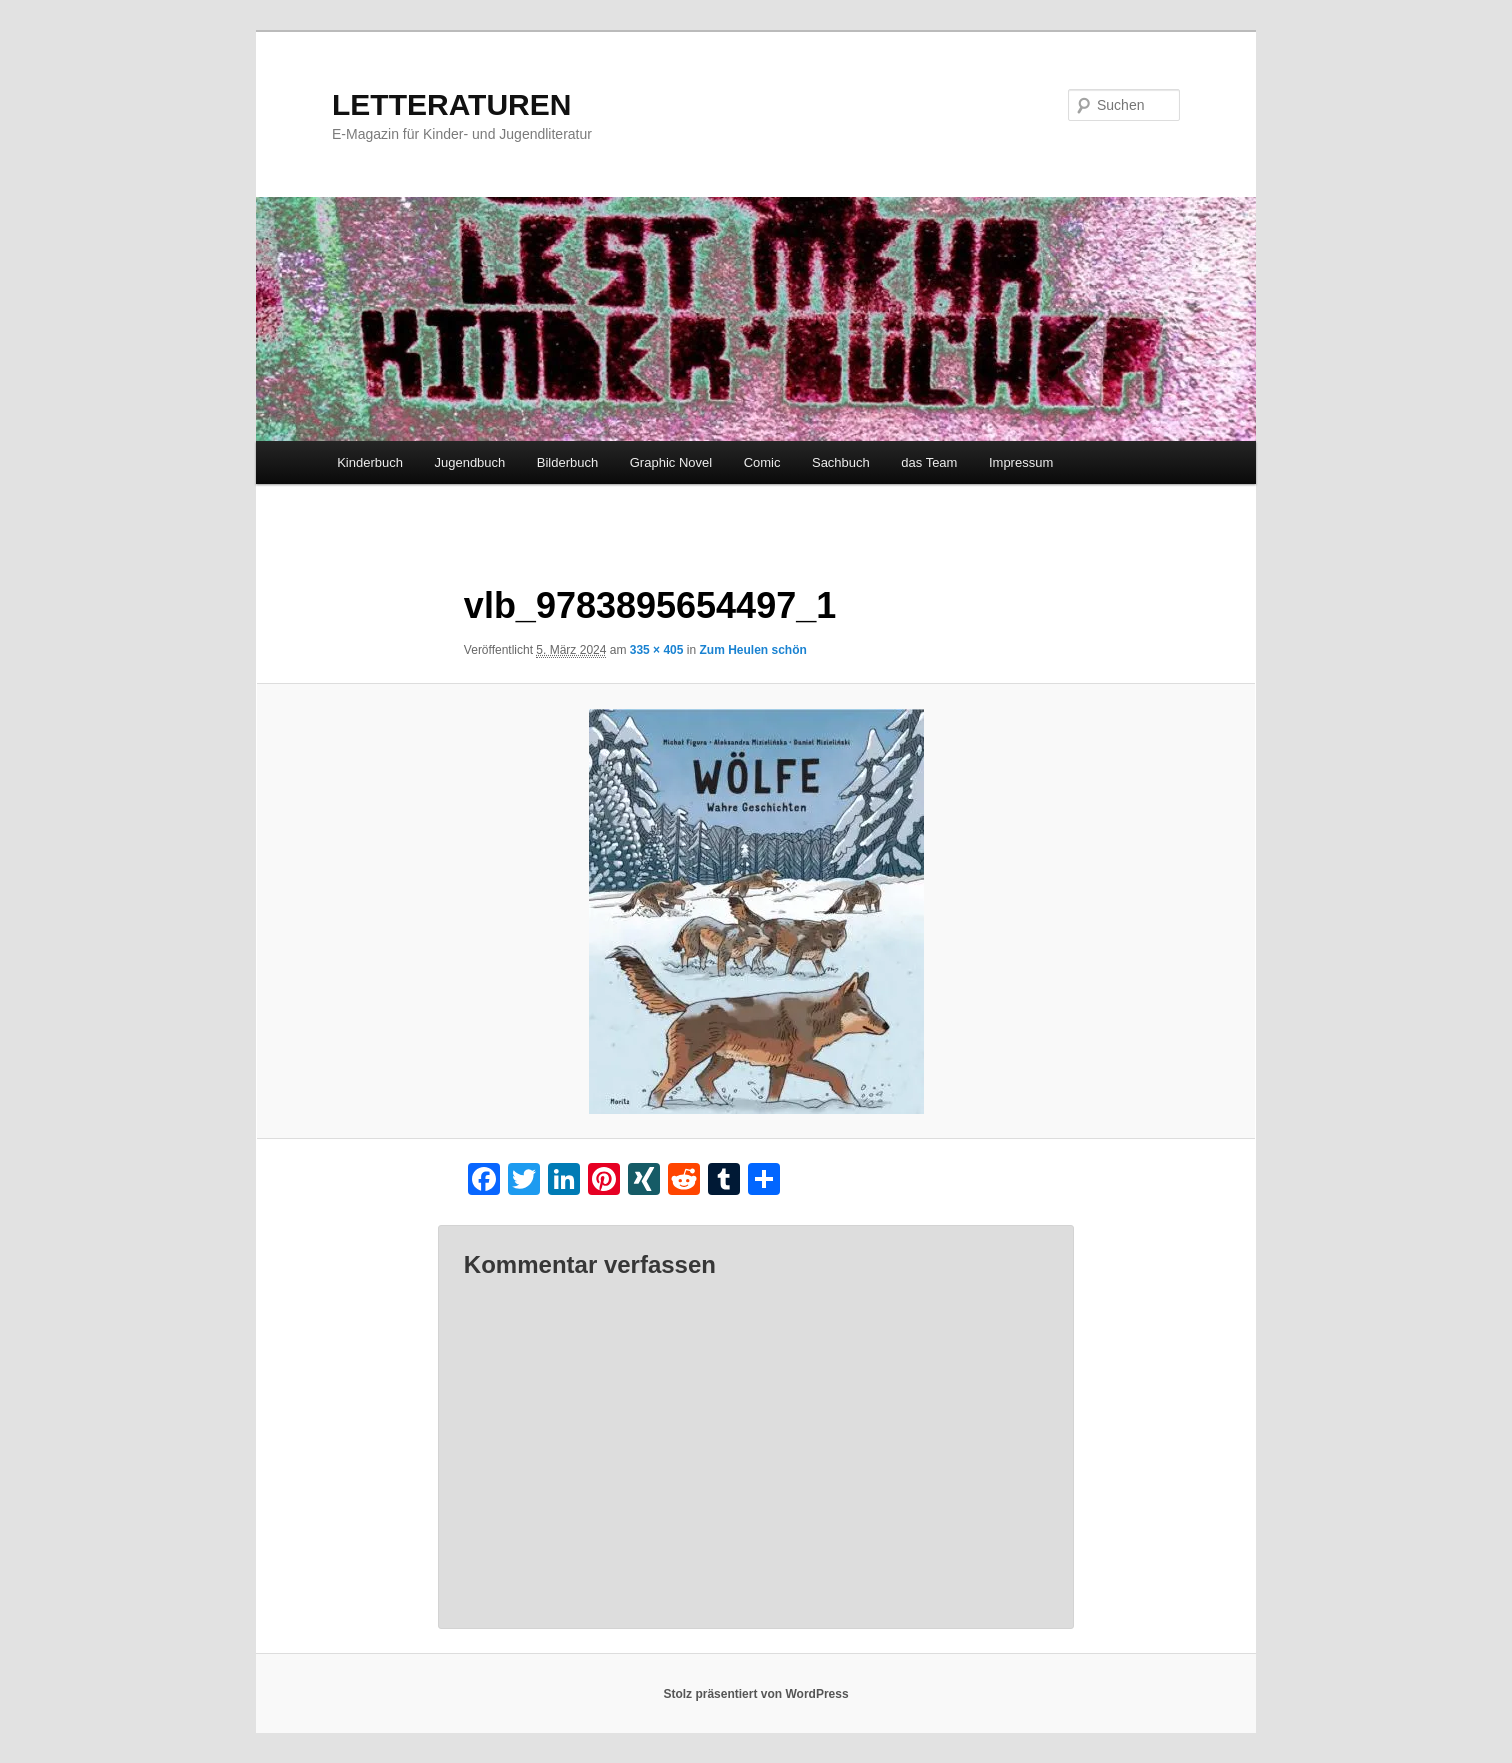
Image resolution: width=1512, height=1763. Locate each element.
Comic (762, 462)
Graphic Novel (671, 462)
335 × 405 (657, 650)
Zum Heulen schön (752, 650)
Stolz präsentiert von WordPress (755, 1694)
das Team (929, 462)
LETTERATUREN (451, 104)
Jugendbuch (469, 462)
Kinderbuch (370, 462)
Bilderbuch (567, 462)
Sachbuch (841, 462)
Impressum (1021, 462)
